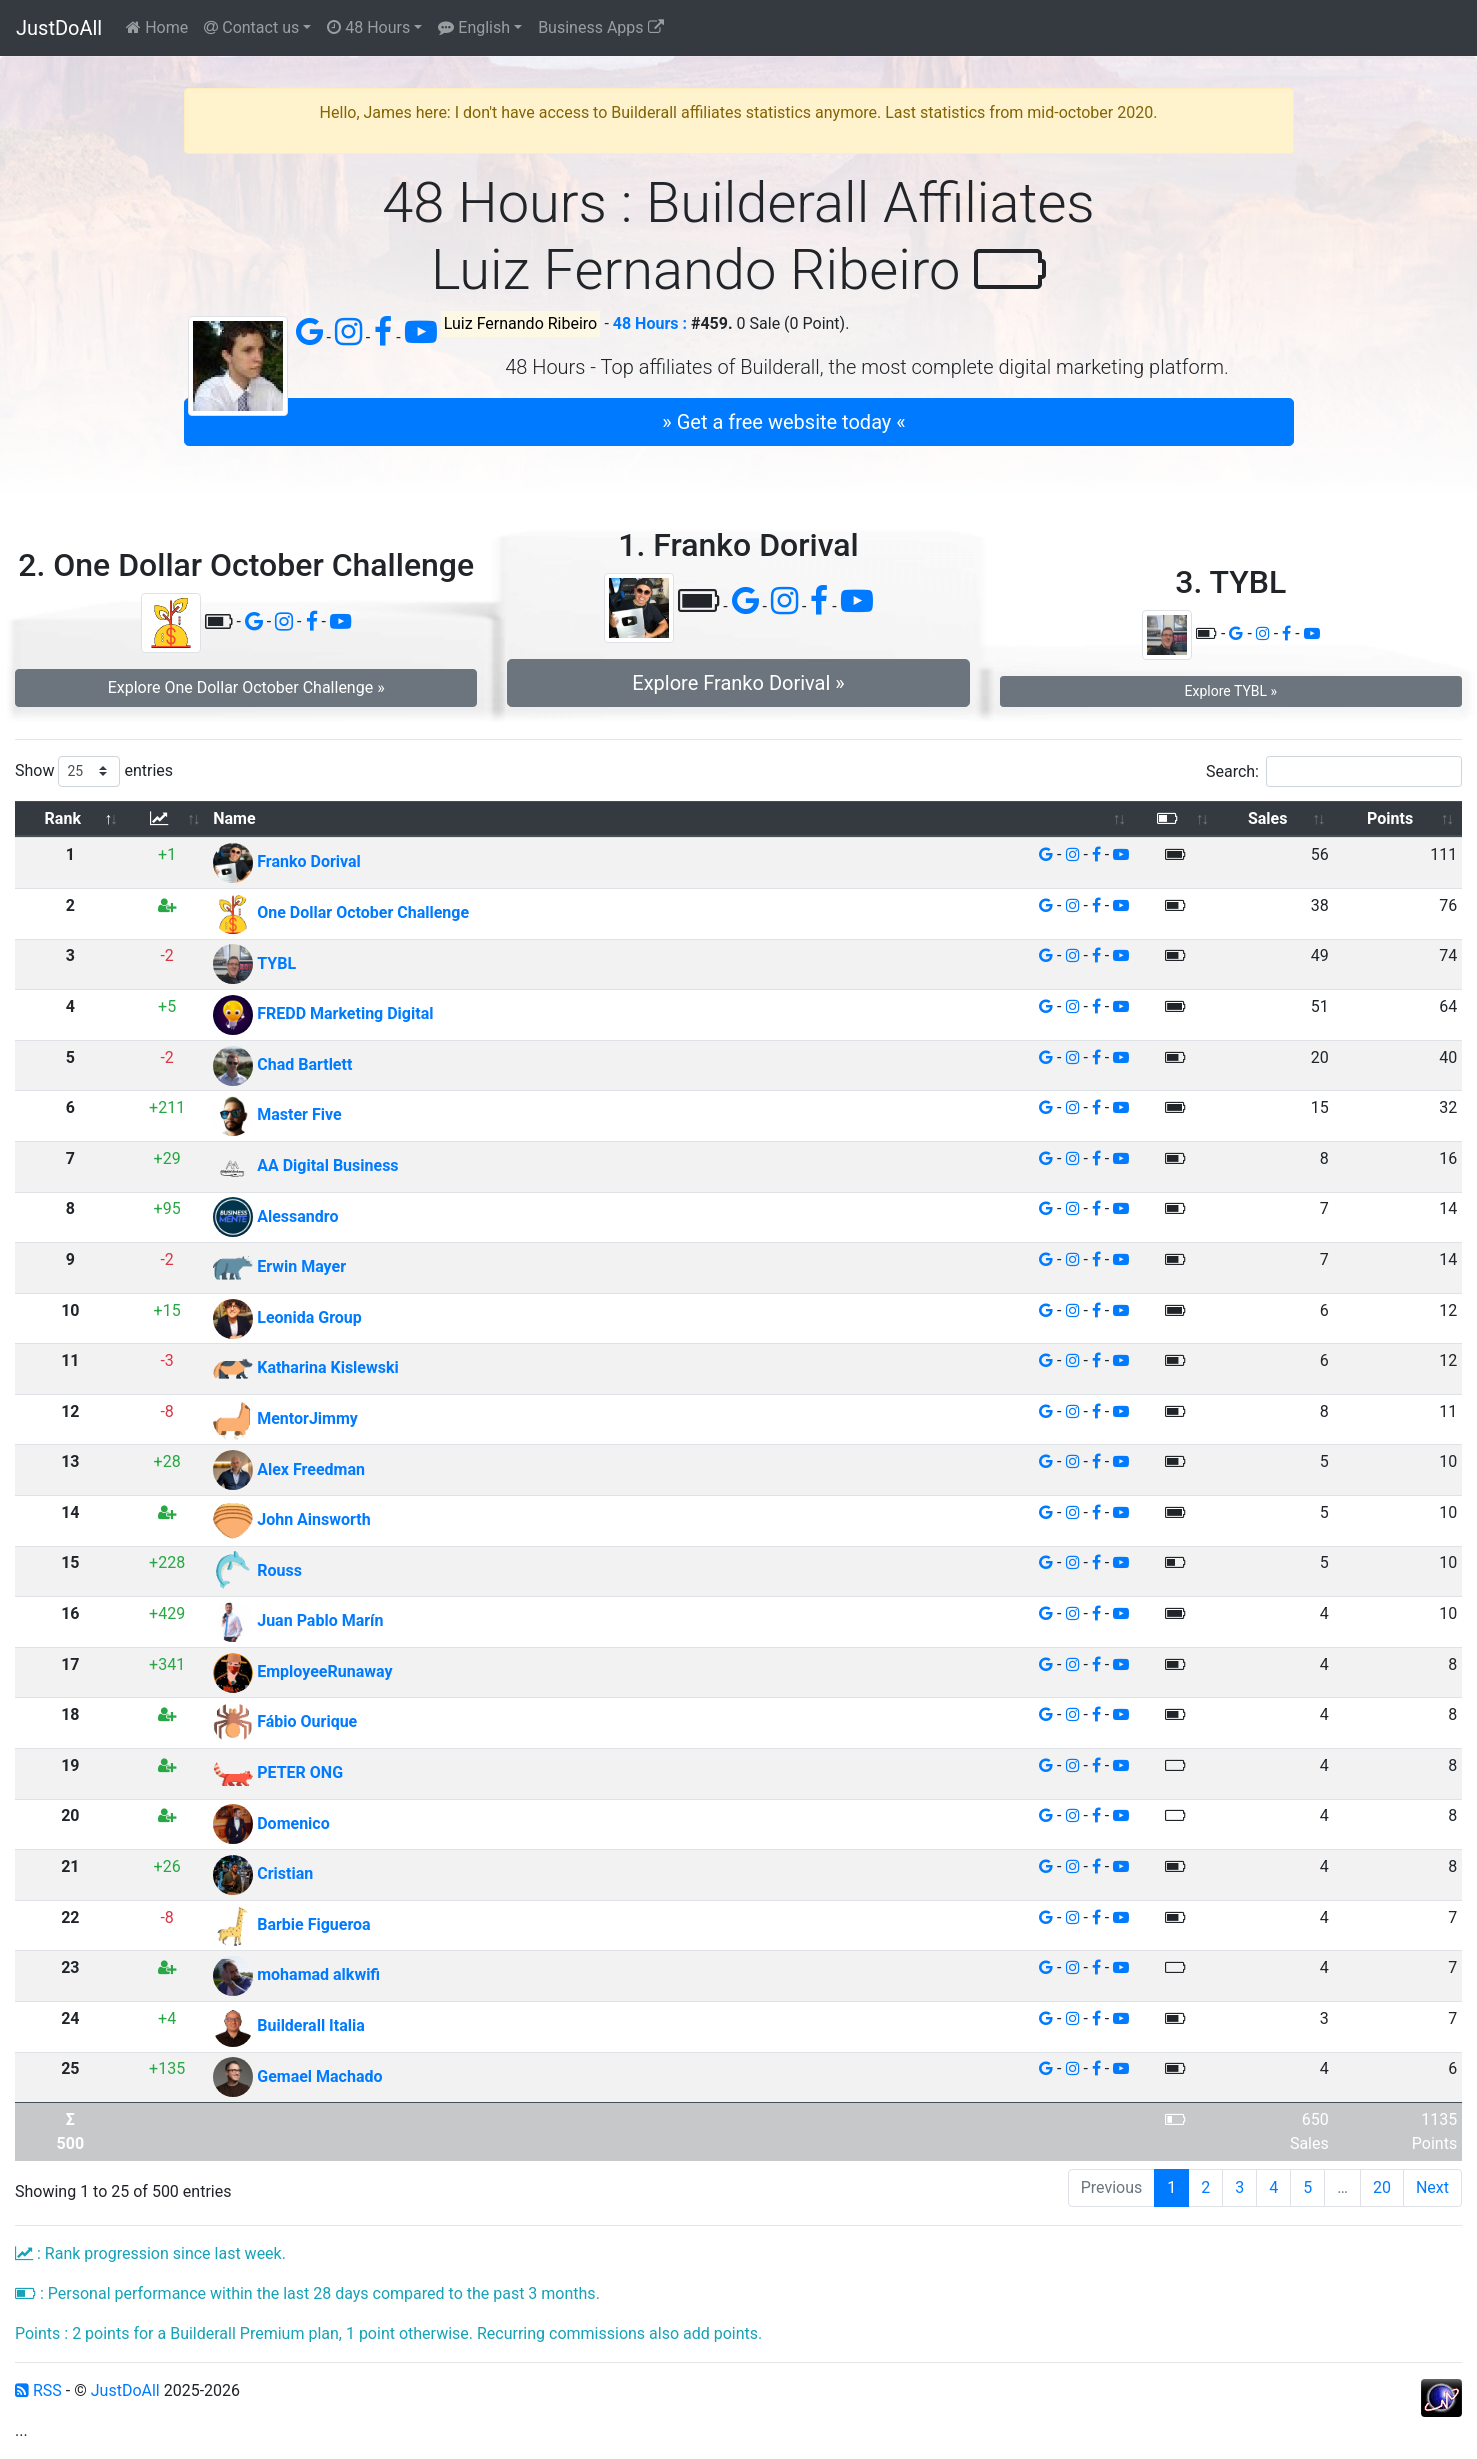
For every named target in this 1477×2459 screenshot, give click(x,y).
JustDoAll (59, 28)
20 (1382, 2187)
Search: (1334, 771)
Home (157, 27)
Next (1432, 2187)
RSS (38, 2390)
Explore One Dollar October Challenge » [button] (246, 687)
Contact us (251, 27)
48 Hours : (650, 323)
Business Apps (600, 27)
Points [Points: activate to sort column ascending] (1390, 818)
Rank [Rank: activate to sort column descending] (63, 818)
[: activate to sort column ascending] (167, 819)
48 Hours (368, 27)
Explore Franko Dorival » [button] (738, 683)
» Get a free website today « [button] (783, 422)
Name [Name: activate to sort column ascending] (234, 818)
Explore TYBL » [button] (1231, 691)
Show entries (94, 771)
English (474, 27)
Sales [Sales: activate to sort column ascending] (1268, 818)
